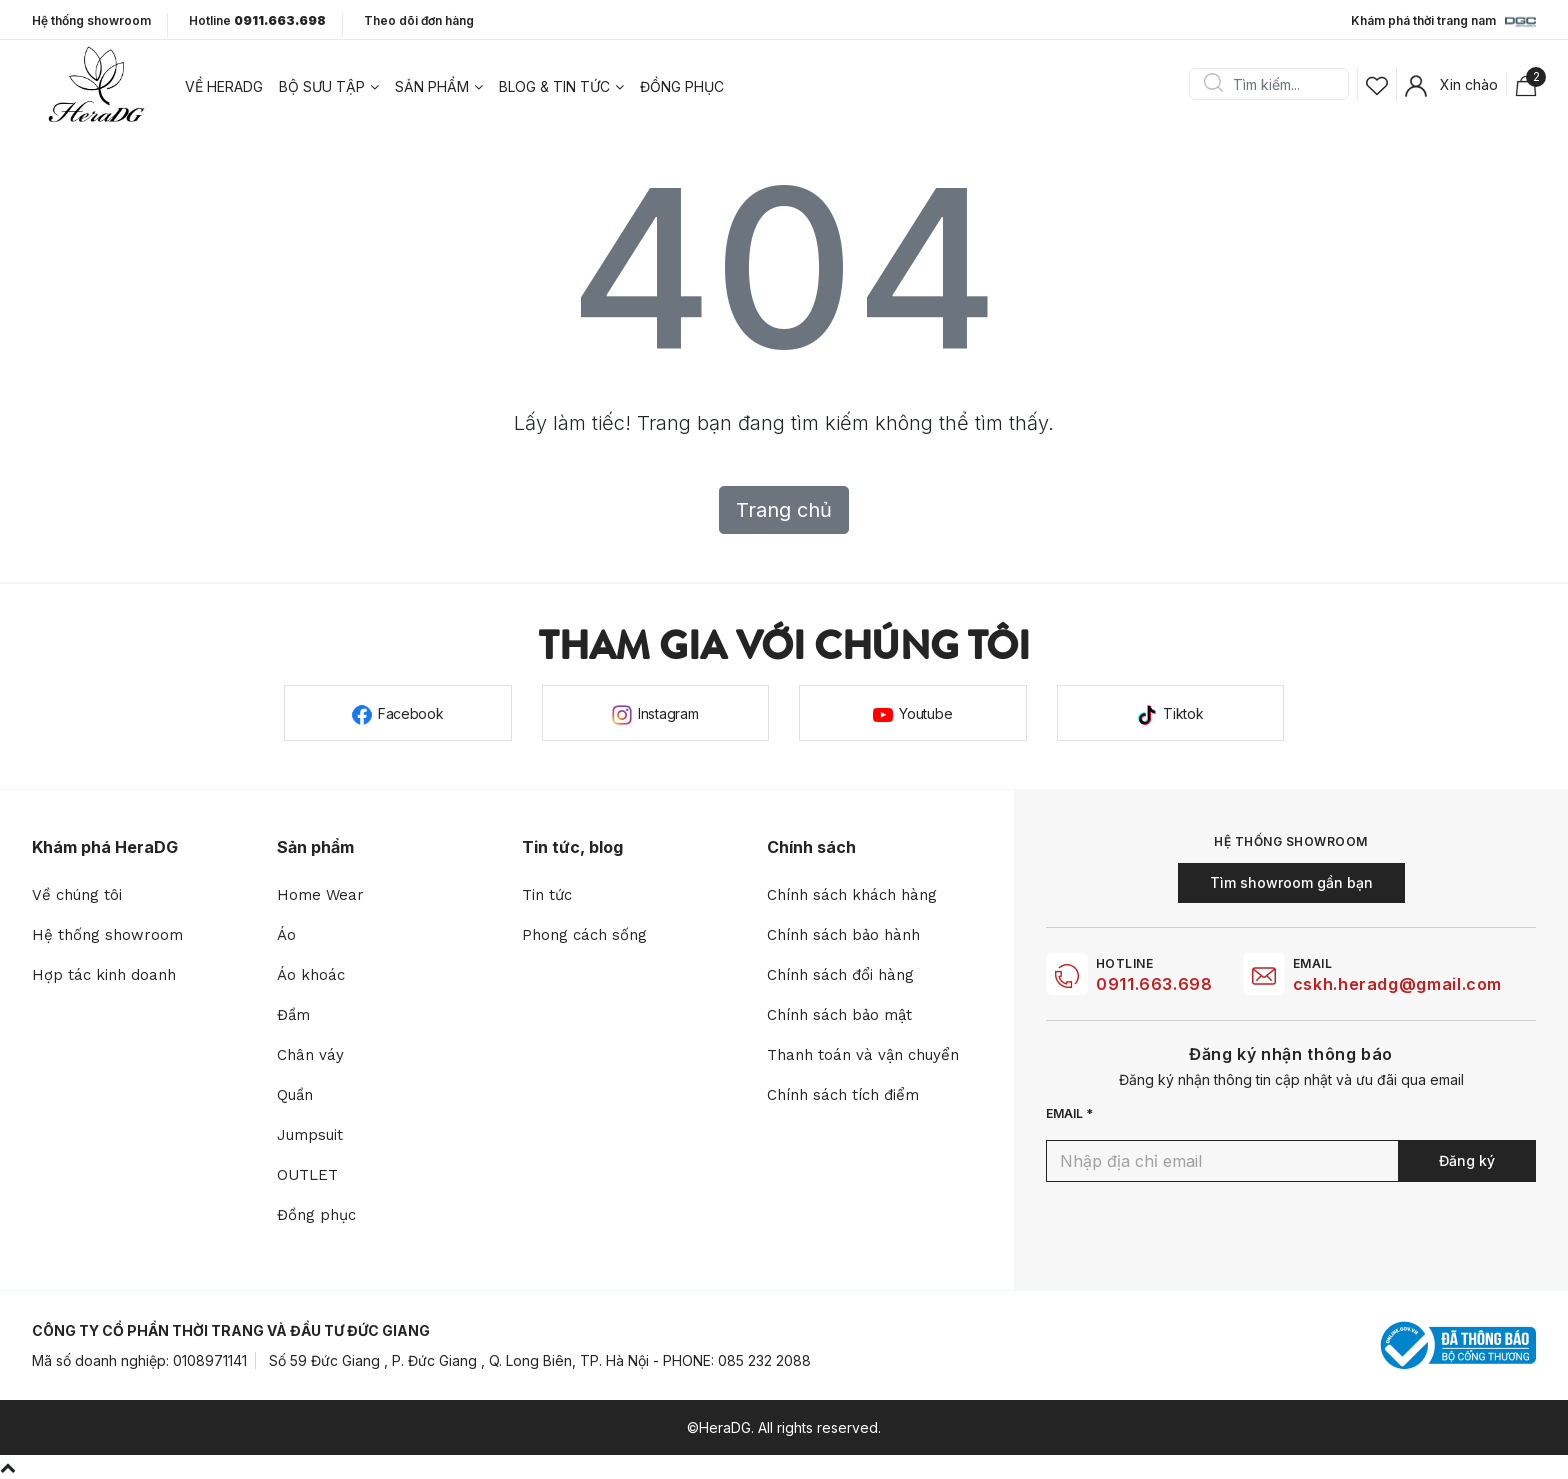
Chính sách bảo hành (843, 935)
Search (1213, 84)
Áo (286, 935)
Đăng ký (1467, 1160)
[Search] (1276, 84)
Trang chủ (784, 510)
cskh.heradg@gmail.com (1397, 984)
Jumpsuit (310, 1135)
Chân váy (310, 1055)
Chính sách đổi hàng (840, 975)
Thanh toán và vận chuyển (863, 1055)
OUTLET (307, 1175)
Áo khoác (311, 975)
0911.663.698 (1154, 984)
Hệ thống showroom (91, 21)
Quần (295, 1095)
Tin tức (547, 895)
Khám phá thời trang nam (1443, 22)
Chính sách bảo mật (839, 1015)
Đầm (293, 1015)
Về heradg (224, 86)
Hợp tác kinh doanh (104, 975)
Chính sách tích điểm (843, 1095)
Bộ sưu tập (322, 86)
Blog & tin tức (554, 86)
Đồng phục (682, 86)
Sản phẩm (432, 86)
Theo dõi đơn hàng (419, 20)
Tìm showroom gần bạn (1291, 882)
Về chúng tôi (77, 895)
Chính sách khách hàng (852, 895)
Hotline (257, 21)
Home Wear (320, 895)
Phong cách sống (584, 935)
